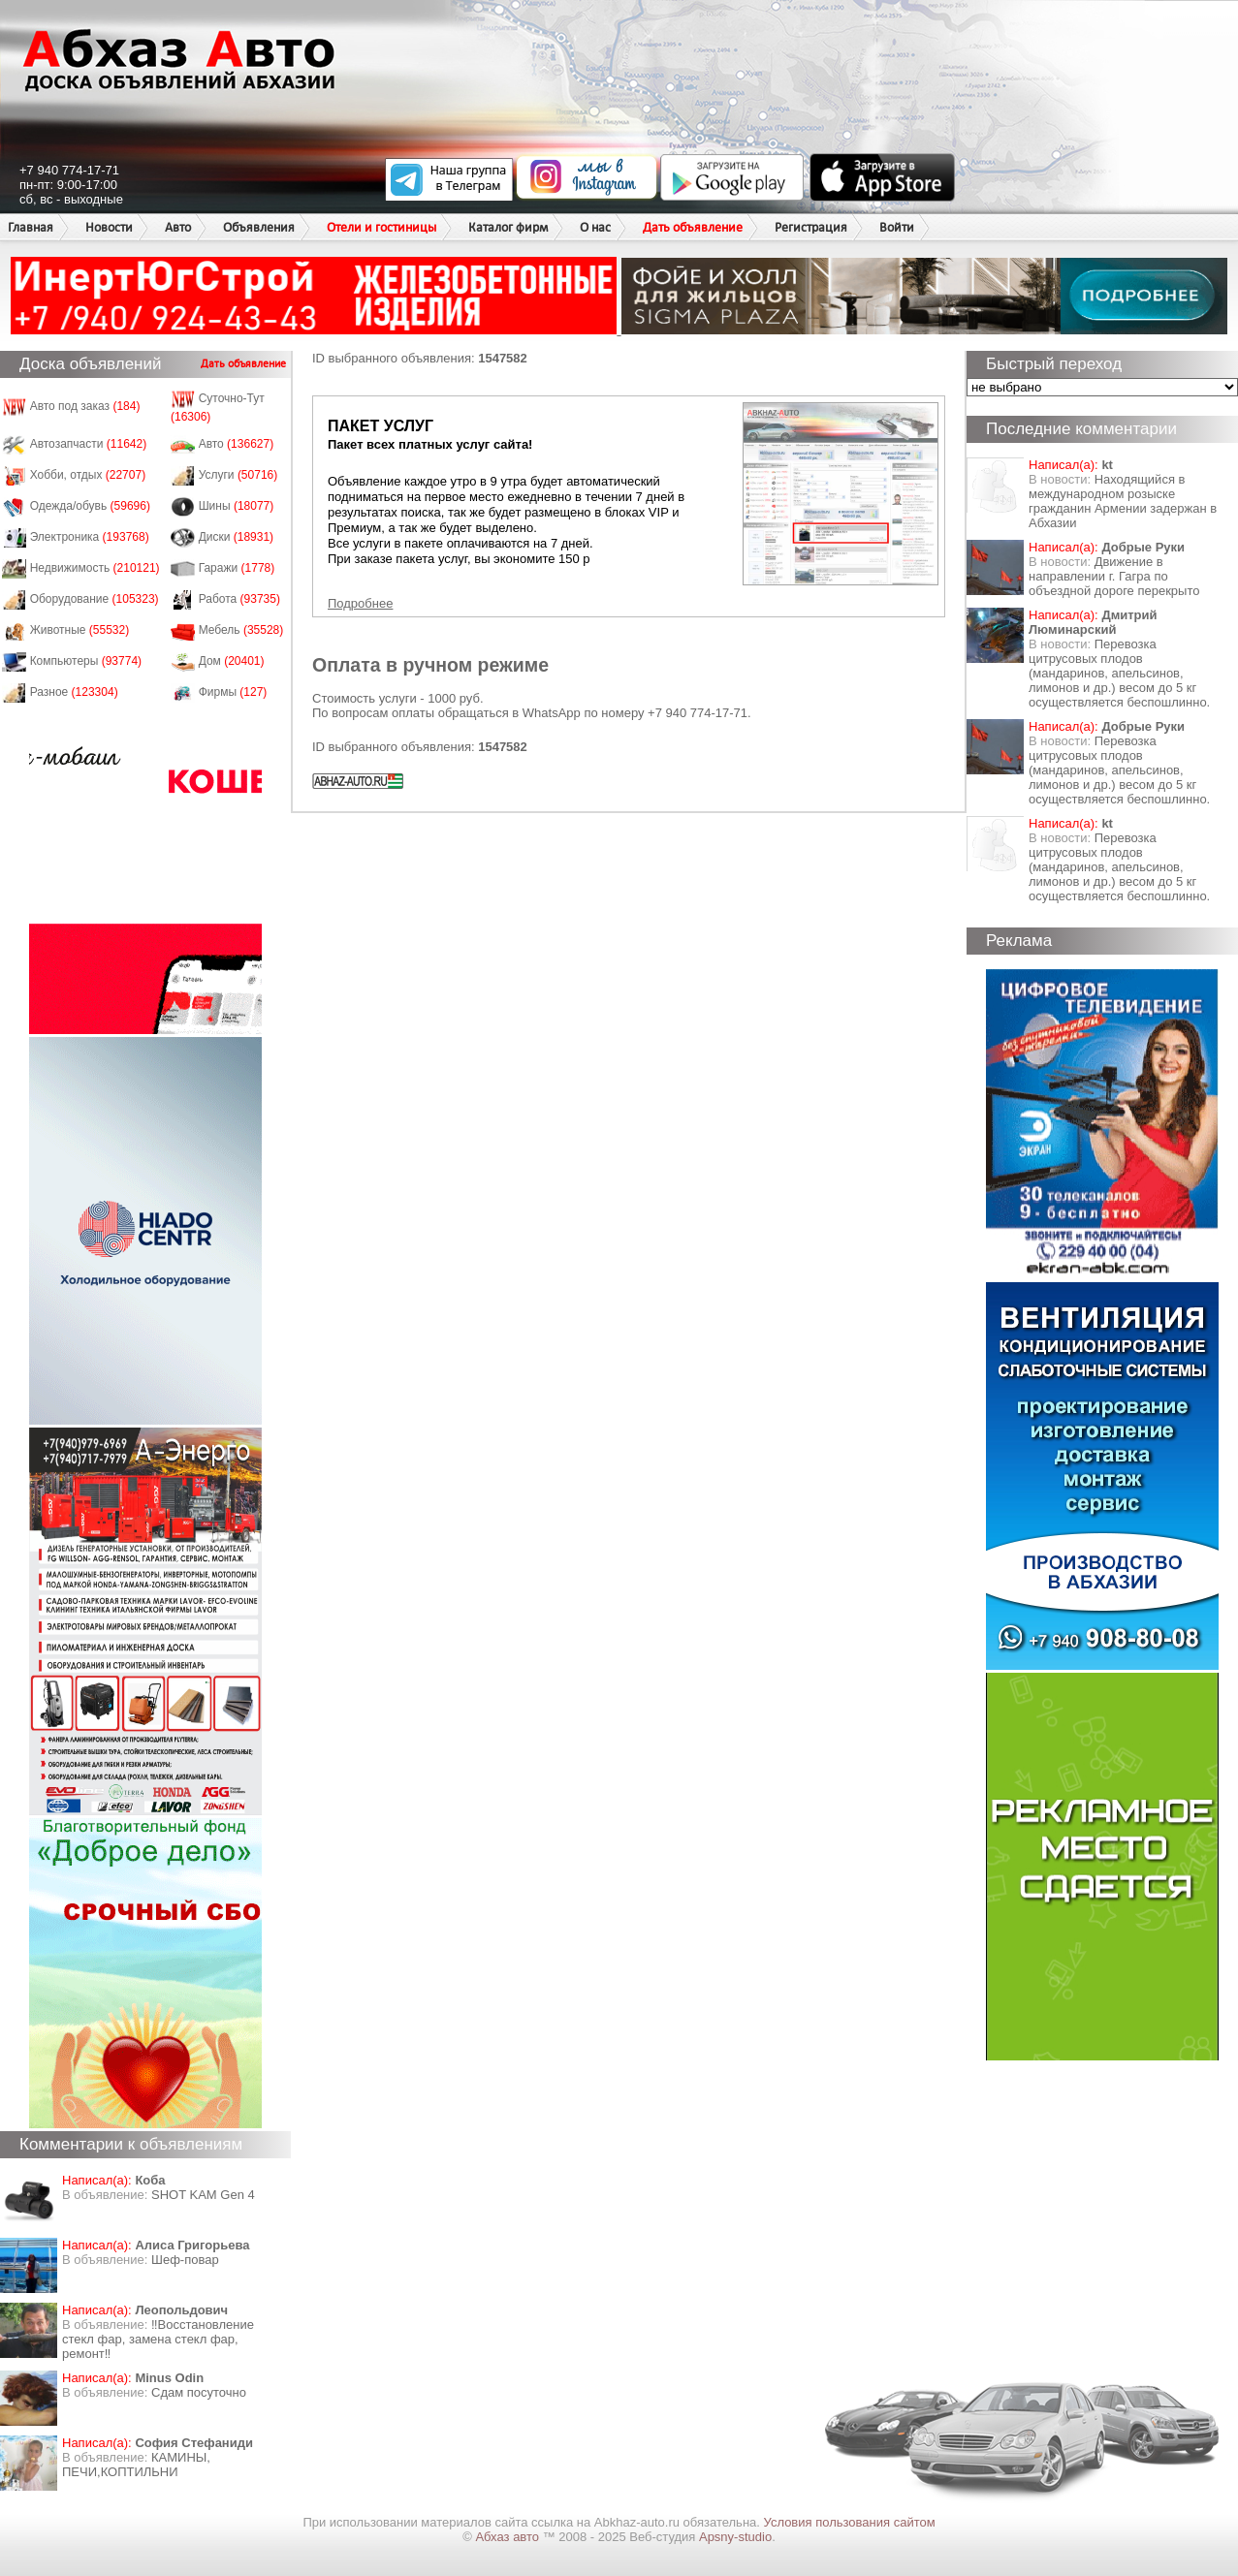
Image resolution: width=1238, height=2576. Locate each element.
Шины (236, 506)
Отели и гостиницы (381, 227)
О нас (595, 227)
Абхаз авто (508, 2536)
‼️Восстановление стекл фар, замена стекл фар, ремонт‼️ (158, 2339)
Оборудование (94, 599)
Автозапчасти (88, 444)
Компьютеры (86, 661)
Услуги (238, 475)
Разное (74, 692)
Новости (109, 227)
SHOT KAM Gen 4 (203, 2194)
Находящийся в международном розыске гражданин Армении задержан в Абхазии (1123, 501)
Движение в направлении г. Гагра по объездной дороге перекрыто (1114, 576)
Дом (232, 661)
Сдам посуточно (198, 2392)
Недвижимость (95, 568)
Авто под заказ (85, 406)
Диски (236, 537)
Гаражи (237, 568)
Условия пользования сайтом (850, 2522)
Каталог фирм (508, 227)
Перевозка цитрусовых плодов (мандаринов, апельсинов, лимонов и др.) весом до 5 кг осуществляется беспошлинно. (1119, 673)
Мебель (241, 630)
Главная (30, 227)
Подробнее (360, 603)
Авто (178, 227)
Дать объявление (693, 227)
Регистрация (811, 227)
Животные (80, 630)
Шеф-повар (185, 2259)
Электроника (89, 537)
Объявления (259, 227)
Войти (896, 227)
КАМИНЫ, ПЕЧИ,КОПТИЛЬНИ (136, 2464)
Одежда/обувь (90, 506)
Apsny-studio (735, 2536)
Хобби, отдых (88, 475)
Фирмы (233, 692)
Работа (239, 599)
